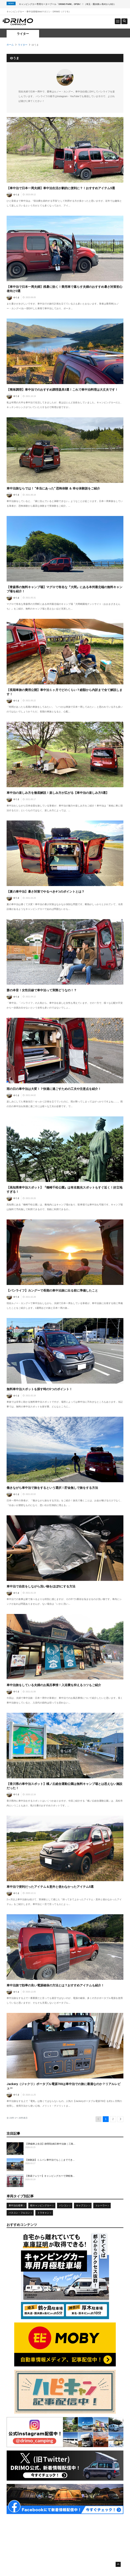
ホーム (10, 44)
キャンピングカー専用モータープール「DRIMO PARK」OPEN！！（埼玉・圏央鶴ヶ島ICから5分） (67, 4)
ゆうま (13, 194)
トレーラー (102, 2205)
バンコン (64, 2205)
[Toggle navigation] (118, 21)
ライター (22, 44)
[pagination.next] (120, 2119)
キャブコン (83, 2205)
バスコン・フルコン (20, 2212)
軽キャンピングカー (41, 2205)
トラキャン (44, 2212)
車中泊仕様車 (17, 2205)
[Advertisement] (65, 2541)
